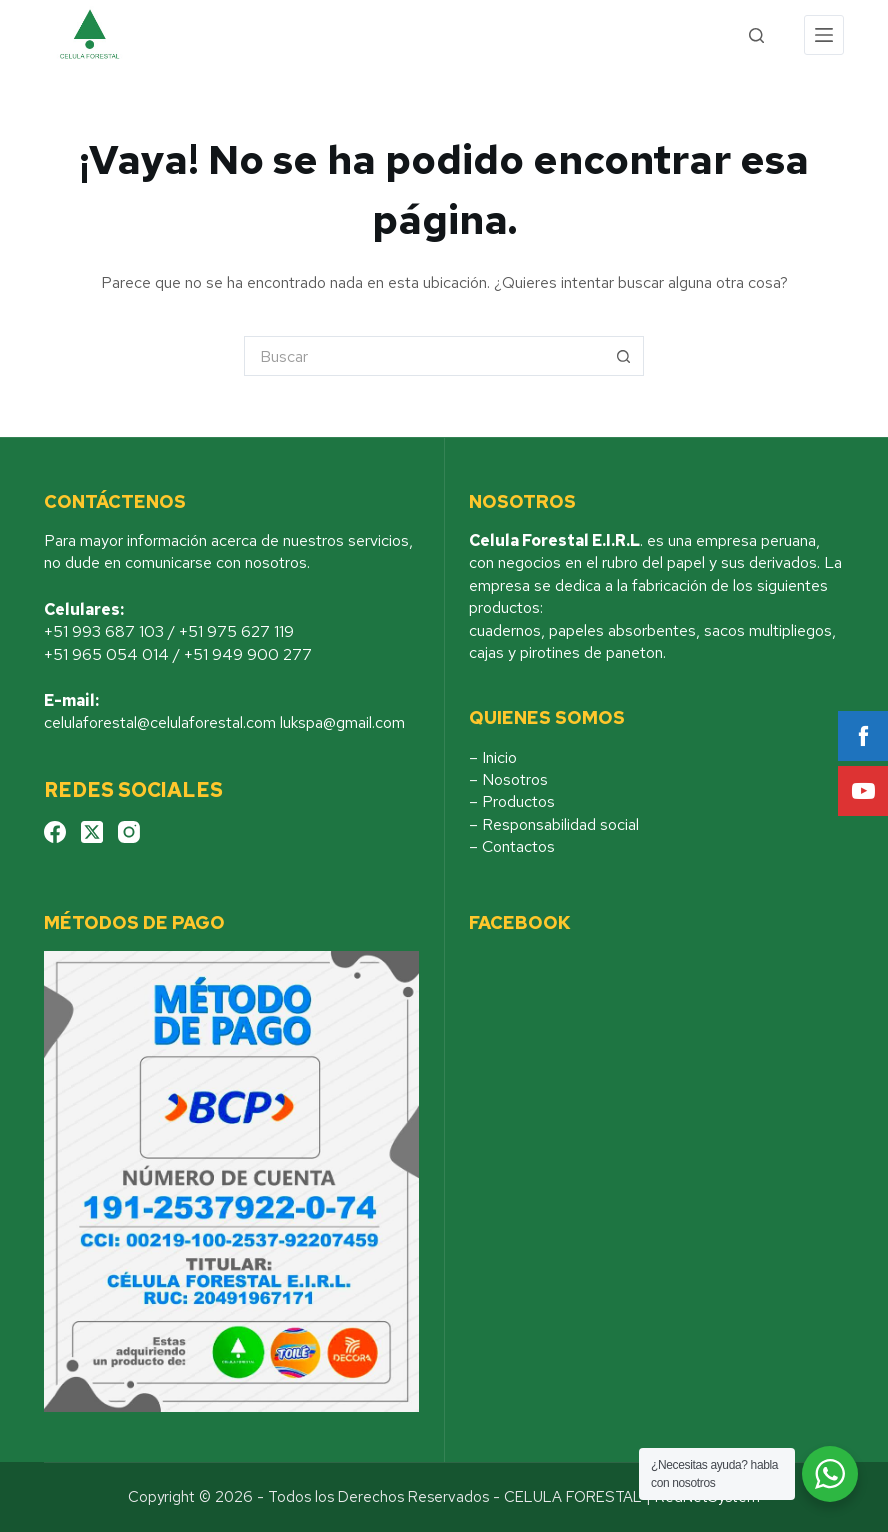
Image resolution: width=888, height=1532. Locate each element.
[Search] (756, 35)
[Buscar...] (424, 356)
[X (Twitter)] (92, 832)
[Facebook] (55, 832)
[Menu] (824, 35)
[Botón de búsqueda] (624, 356)
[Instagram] (129, 832)
